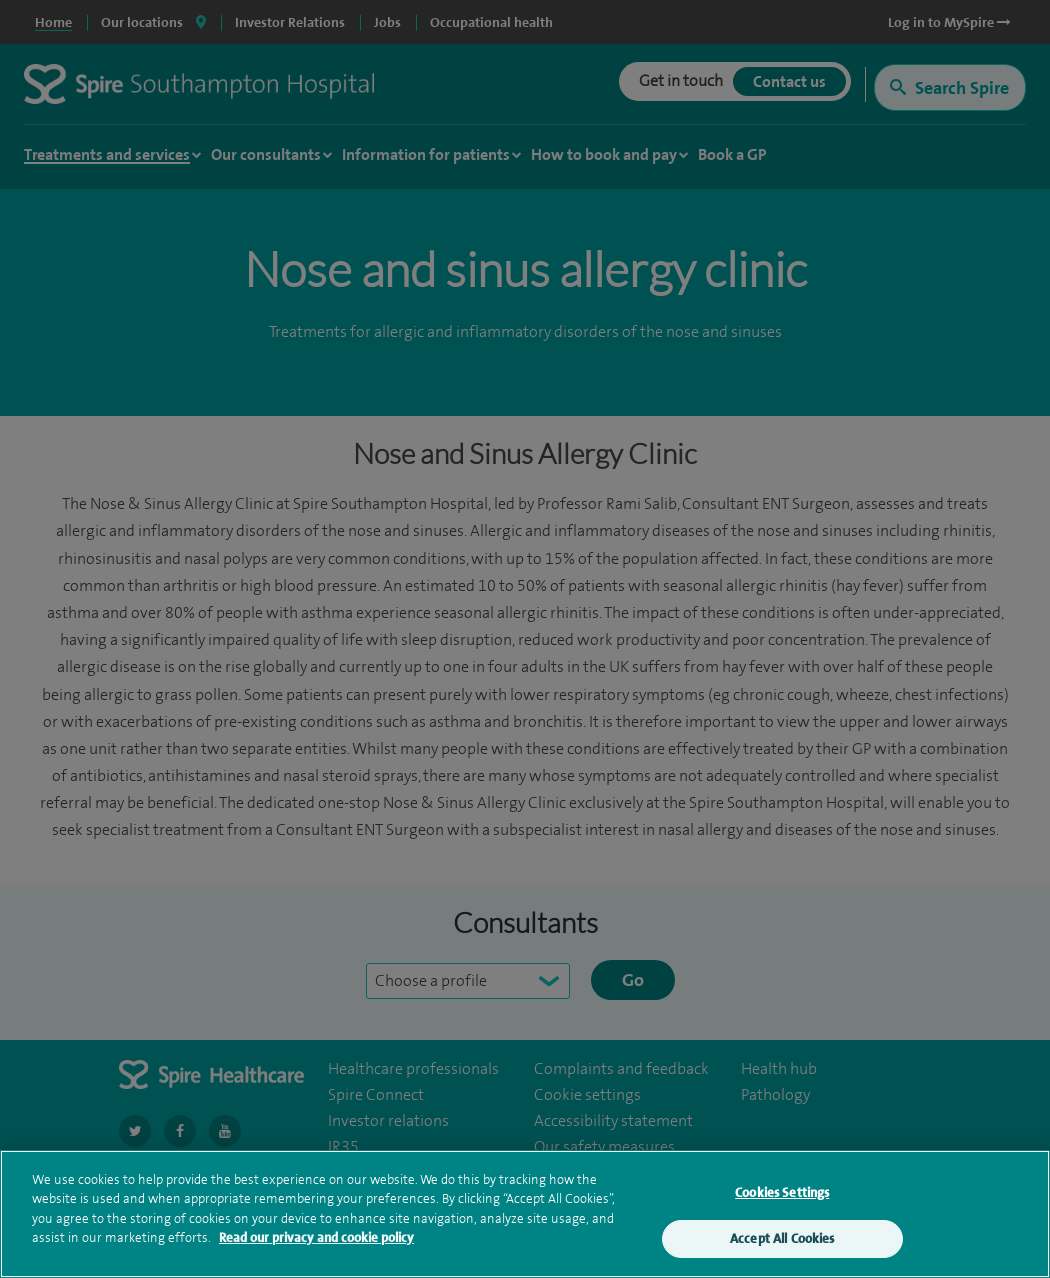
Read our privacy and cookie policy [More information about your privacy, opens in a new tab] (316, 1241)
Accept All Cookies (782, 1242)
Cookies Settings (782, 1195)
